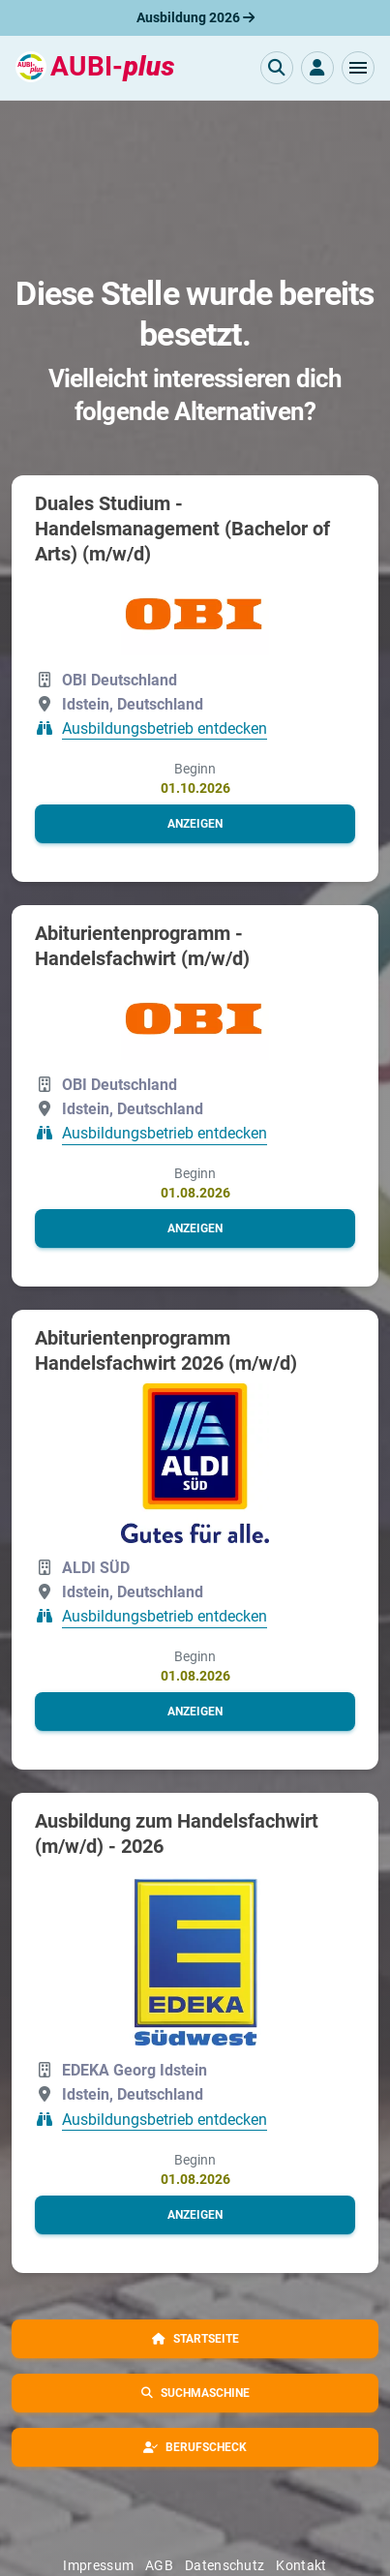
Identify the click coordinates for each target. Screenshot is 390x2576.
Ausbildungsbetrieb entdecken (164, 728)
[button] (358, 67)
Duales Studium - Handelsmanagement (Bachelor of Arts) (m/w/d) (182, 528)
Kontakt (301, 2565)
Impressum (98, 2565)
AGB (159, 2565)
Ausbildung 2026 (195, 17)
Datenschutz (224, 2565)
